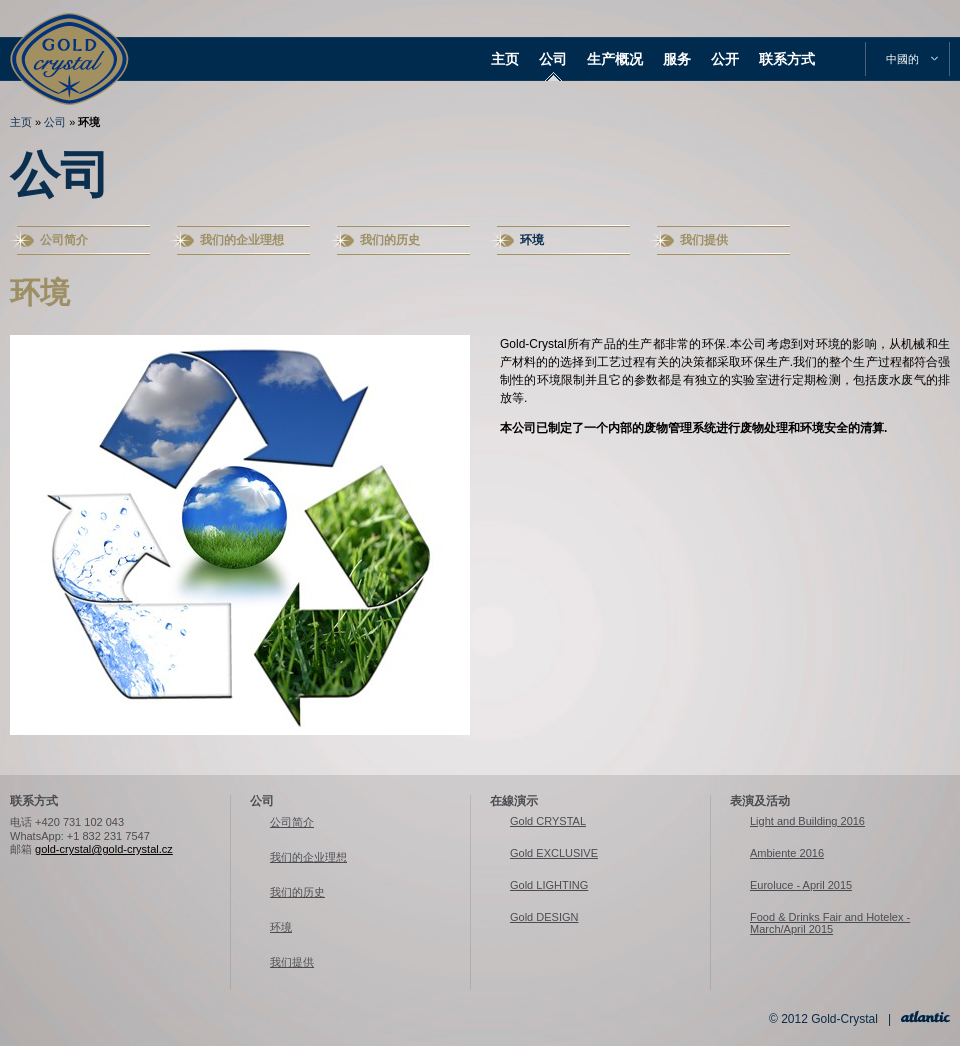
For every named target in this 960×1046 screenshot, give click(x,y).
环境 (89, 122)
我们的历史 (390, 240)
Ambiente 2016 (787, 853)
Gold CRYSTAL (548, 821)
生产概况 (615, 59)
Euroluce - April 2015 (801, 885)
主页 (505, 59)
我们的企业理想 (242, 240)
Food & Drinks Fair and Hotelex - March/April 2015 (830, 923)
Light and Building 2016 (807, 821)
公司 (553, 59)
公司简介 (64, 240)
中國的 (902, 59)
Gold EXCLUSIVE (554, 853)
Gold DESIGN (544, 917)
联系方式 (787, 59)
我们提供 (704, 240)
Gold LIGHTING (549, 885)
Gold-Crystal (69, 40)
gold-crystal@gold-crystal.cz (104, 849)
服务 (677, 59)
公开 (725, 59)
